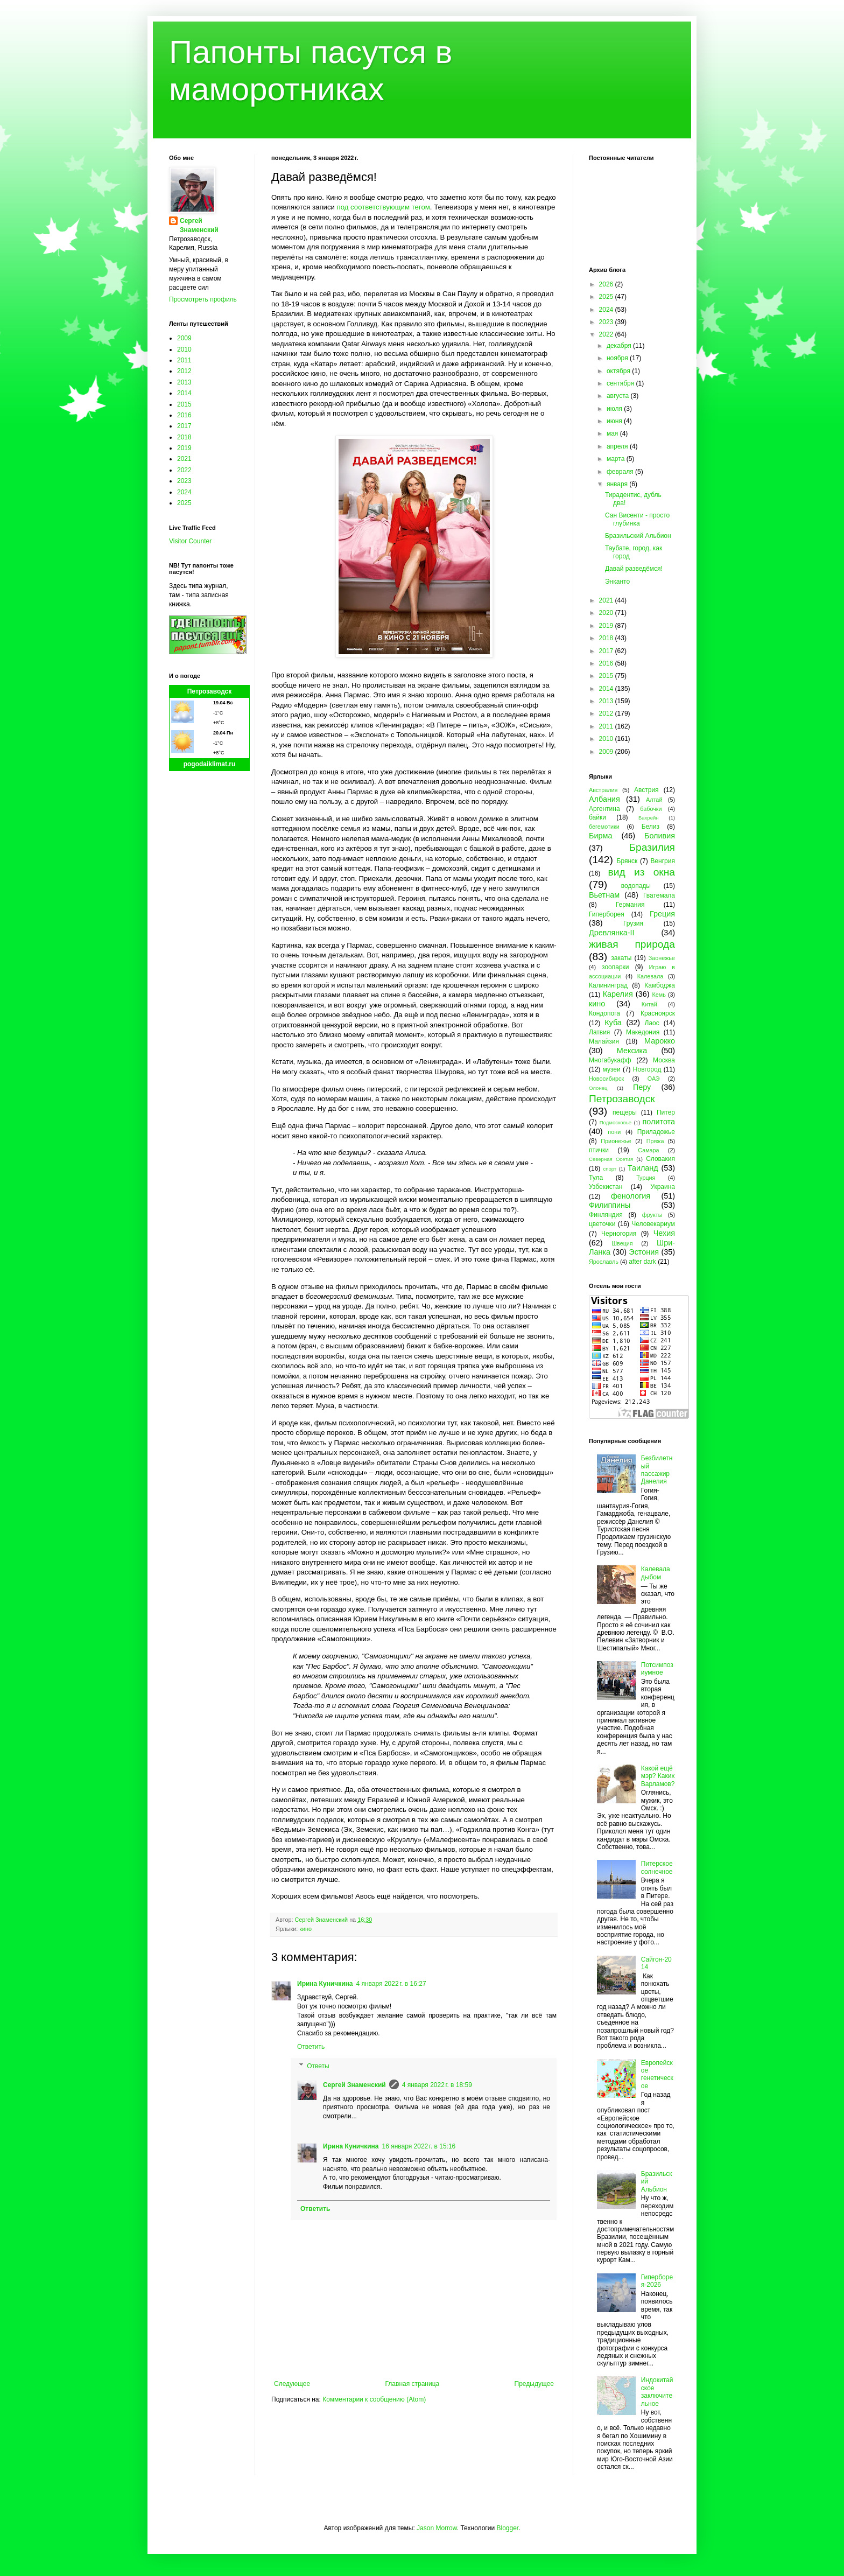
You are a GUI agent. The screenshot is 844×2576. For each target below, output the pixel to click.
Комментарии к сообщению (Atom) (374, 2399)
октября (619, 371)
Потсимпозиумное (657, 1668)
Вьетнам (604, 895)
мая (613, 433)
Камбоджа (659, 985)
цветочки (602, 1224)
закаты (621, 958)
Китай (649, 1004)
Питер (666, 1112)
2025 (184, 503)
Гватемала (659, 895)
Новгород (647, 1069)
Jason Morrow (437, 2528)
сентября (621, 383)
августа (619, 396)
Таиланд (643, 1168)
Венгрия (662, 861)
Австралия (603, 790)
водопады (636, 886)
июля (615, 408)
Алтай (654, 799)
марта (617, 459)
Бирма (600, 835)
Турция (645, 1177)
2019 (184, 448)
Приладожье (656, 1132)
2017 (184, 426)
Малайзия (604, 1041)
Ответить (311, 2046)
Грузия (633, 923)
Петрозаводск (209, 691)
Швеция (622, 1243)
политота (659, 1121)
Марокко (659, 1041)
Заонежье (662, 958)
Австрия (646, 790)
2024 (184, 492)
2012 (184, 371)
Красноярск (658, 1013)
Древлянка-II (612, 932)
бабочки (651, 809)
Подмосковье (615, 1122)
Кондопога (604, 1013)
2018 (184, 437)
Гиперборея (606, 914)
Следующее (292, 2384)
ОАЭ (654, 1078)
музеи (612, 1069)
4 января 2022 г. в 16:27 (391, 1983)
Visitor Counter (190, 541)
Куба (613, 1022)
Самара (648, 1150)
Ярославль (603, 1261)
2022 (184, 470)
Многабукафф (610, 1060)
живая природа (632, 944)
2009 (184, 338)
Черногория (618, 1233)
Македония (642, 1032)
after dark (642, 1261)
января (618, 484)
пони (614, 1132)
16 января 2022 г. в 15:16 (418, 2146)
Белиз (650, 826)
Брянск (627, 861)
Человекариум (653, 1224)
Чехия (664, 1233)
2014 (184, 393)
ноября (618, 358)
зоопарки (615, 967)
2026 (607, 284)
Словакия (660, 1159)
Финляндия (606, 1215)
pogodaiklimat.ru (210, 764)
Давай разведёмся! (634, 568)
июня (615, 421)
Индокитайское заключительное (657, 2391)
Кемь (658, 994)
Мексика (632, 1050)
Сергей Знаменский (354, 2085)
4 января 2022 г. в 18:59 (437, 2085)
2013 (184, 382)
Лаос (652, 1023)
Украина (662, 1187)
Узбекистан (605, 1187)
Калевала (650, 976)
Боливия (659, 835)
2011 (184, 360)
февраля (621, 471)
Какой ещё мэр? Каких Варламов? (658, 1776)
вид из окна (641, 872)
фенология (630, 1196)
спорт (609, 1169)
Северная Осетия (611, 1159)
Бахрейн (648, 818)
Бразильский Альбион (638, 536)
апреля (618, 446)
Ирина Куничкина (325, 1983)
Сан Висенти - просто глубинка (637, 519)
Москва (664, 1060)
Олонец (598, 1088)
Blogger (507, 2528)
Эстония (644, 1252)
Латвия (599, 1032)
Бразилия (652, 847)
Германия (630, 904)
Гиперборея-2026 (657, 2280)
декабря (620, 345)
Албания (604, 799)
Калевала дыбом (655, 1572)
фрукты (652, 1215)
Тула (596, 1177)
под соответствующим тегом (383, 207)
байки (597, 817)
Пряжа (655, 1141)
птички (599, 1150)
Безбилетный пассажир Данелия (657, 1469)
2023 (184, 481)
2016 (184, 415)
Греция (662, 913)
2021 (184, 459)
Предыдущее (534, 2384)
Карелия (618, 994)
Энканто (617, 581)
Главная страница (412, 2384)
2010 (184, 349)
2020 (607, 613)
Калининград (608, 985)
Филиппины (609, 1205)
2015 (184, 404)
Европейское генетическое (657, 2074)
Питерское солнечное (657, 1867)
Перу (642, 1087)
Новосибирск (606, 1078)
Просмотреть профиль (203, 299)
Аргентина (604, 809)
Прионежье (616, 1141)
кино (305, 1929)
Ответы (318, 2066)
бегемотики (604, 826)
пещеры (625, 1112)
